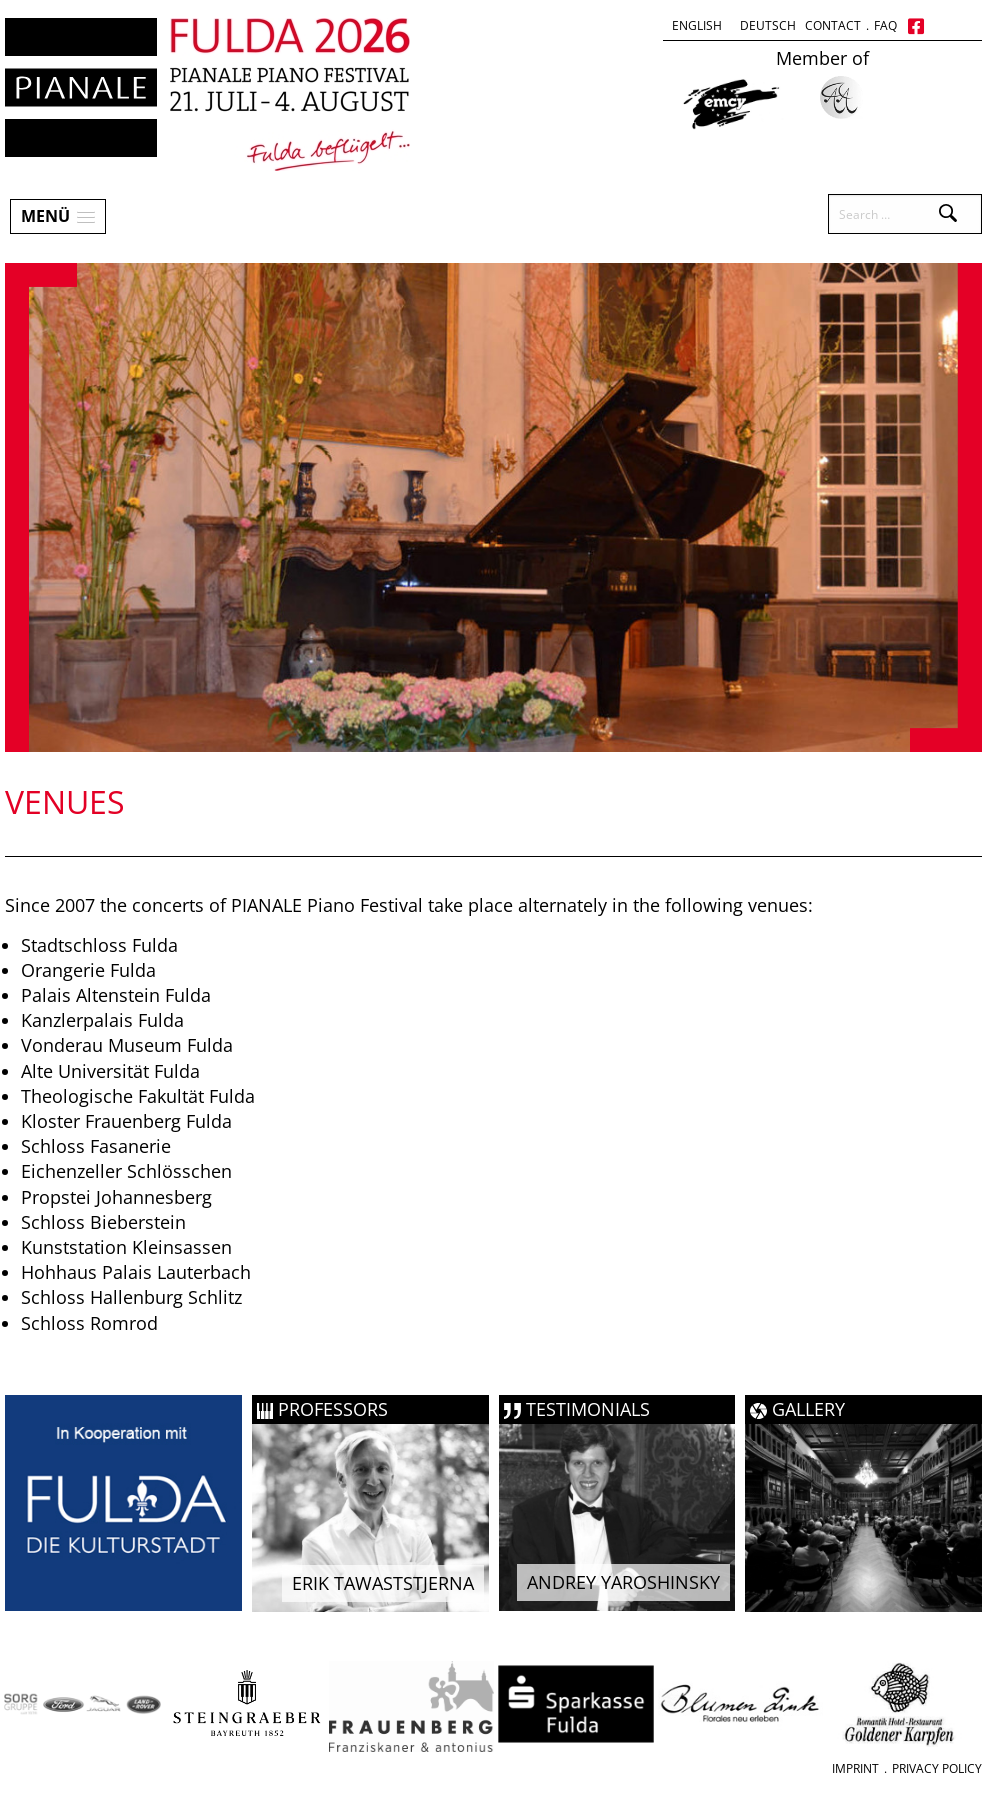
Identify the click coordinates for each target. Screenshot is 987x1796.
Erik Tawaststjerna (383, 1583)
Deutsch (768, 25)
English (697, 25)
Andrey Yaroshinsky (623, 1582)
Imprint (855, 1768)
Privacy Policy (937, 1768)
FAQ (885, 25)
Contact (833, 25)
